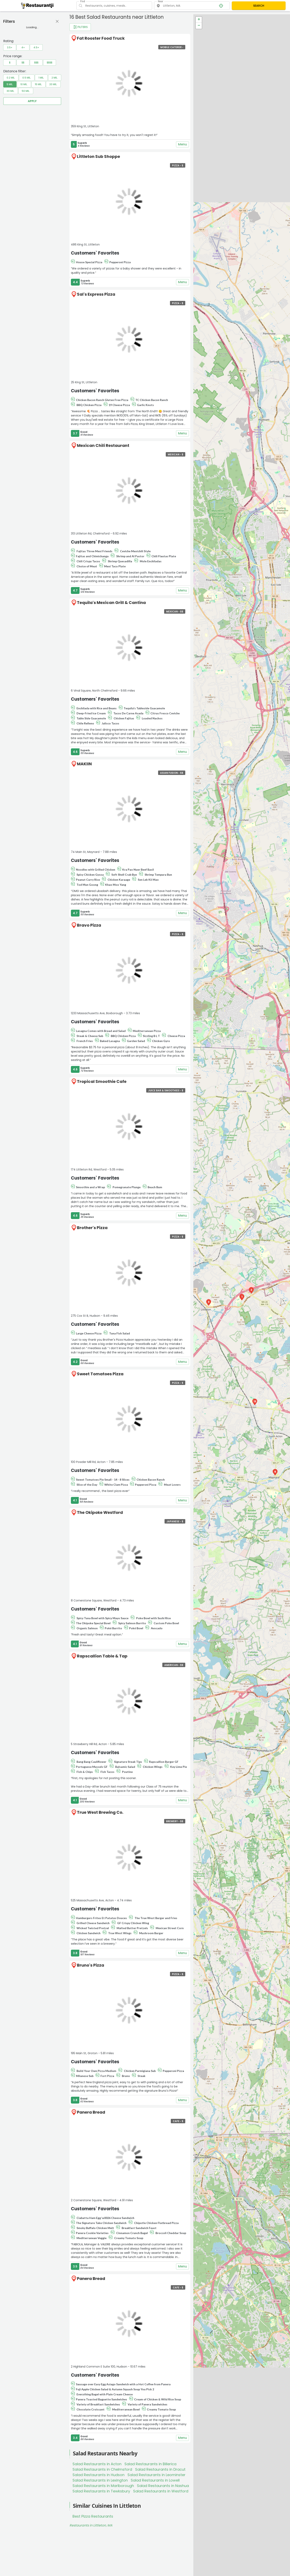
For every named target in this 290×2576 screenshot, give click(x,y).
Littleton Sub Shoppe (98, 156)
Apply (32, 101)
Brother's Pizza (92, 1228)
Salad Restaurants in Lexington (100, 2480)
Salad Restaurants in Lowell (155, 2480)
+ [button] (199, 20)
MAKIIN (84, 764)
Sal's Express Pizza (96, 294)
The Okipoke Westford (100, 1512)
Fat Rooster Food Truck (101, 38)
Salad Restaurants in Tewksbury (101, 2491)
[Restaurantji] (37, 5)
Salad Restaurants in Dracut (160, 2469)
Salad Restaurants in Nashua (163, 2485)
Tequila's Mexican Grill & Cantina (111, 603)
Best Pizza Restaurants (92, 2516)
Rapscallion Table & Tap (102, 1656)
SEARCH (258, 6)
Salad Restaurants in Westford (160, 2491)
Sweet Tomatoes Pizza (100, 1374)
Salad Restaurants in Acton (96, 2463)
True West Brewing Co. (100, 1812)
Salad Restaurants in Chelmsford (102, 2469)
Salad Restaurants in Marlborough (103, 2485)
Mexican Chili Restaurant (103, 445)
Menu (182, 144)
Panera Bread (91, 2112)
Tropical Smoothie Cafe (101, 1081)
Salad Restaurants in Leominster (156, 2474)
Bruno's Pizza (90, 1965)
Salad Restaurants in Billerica (150, 2463)
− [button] (199, 26)
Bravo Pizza (89, 925)
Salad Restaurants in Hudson (98, 2474)
